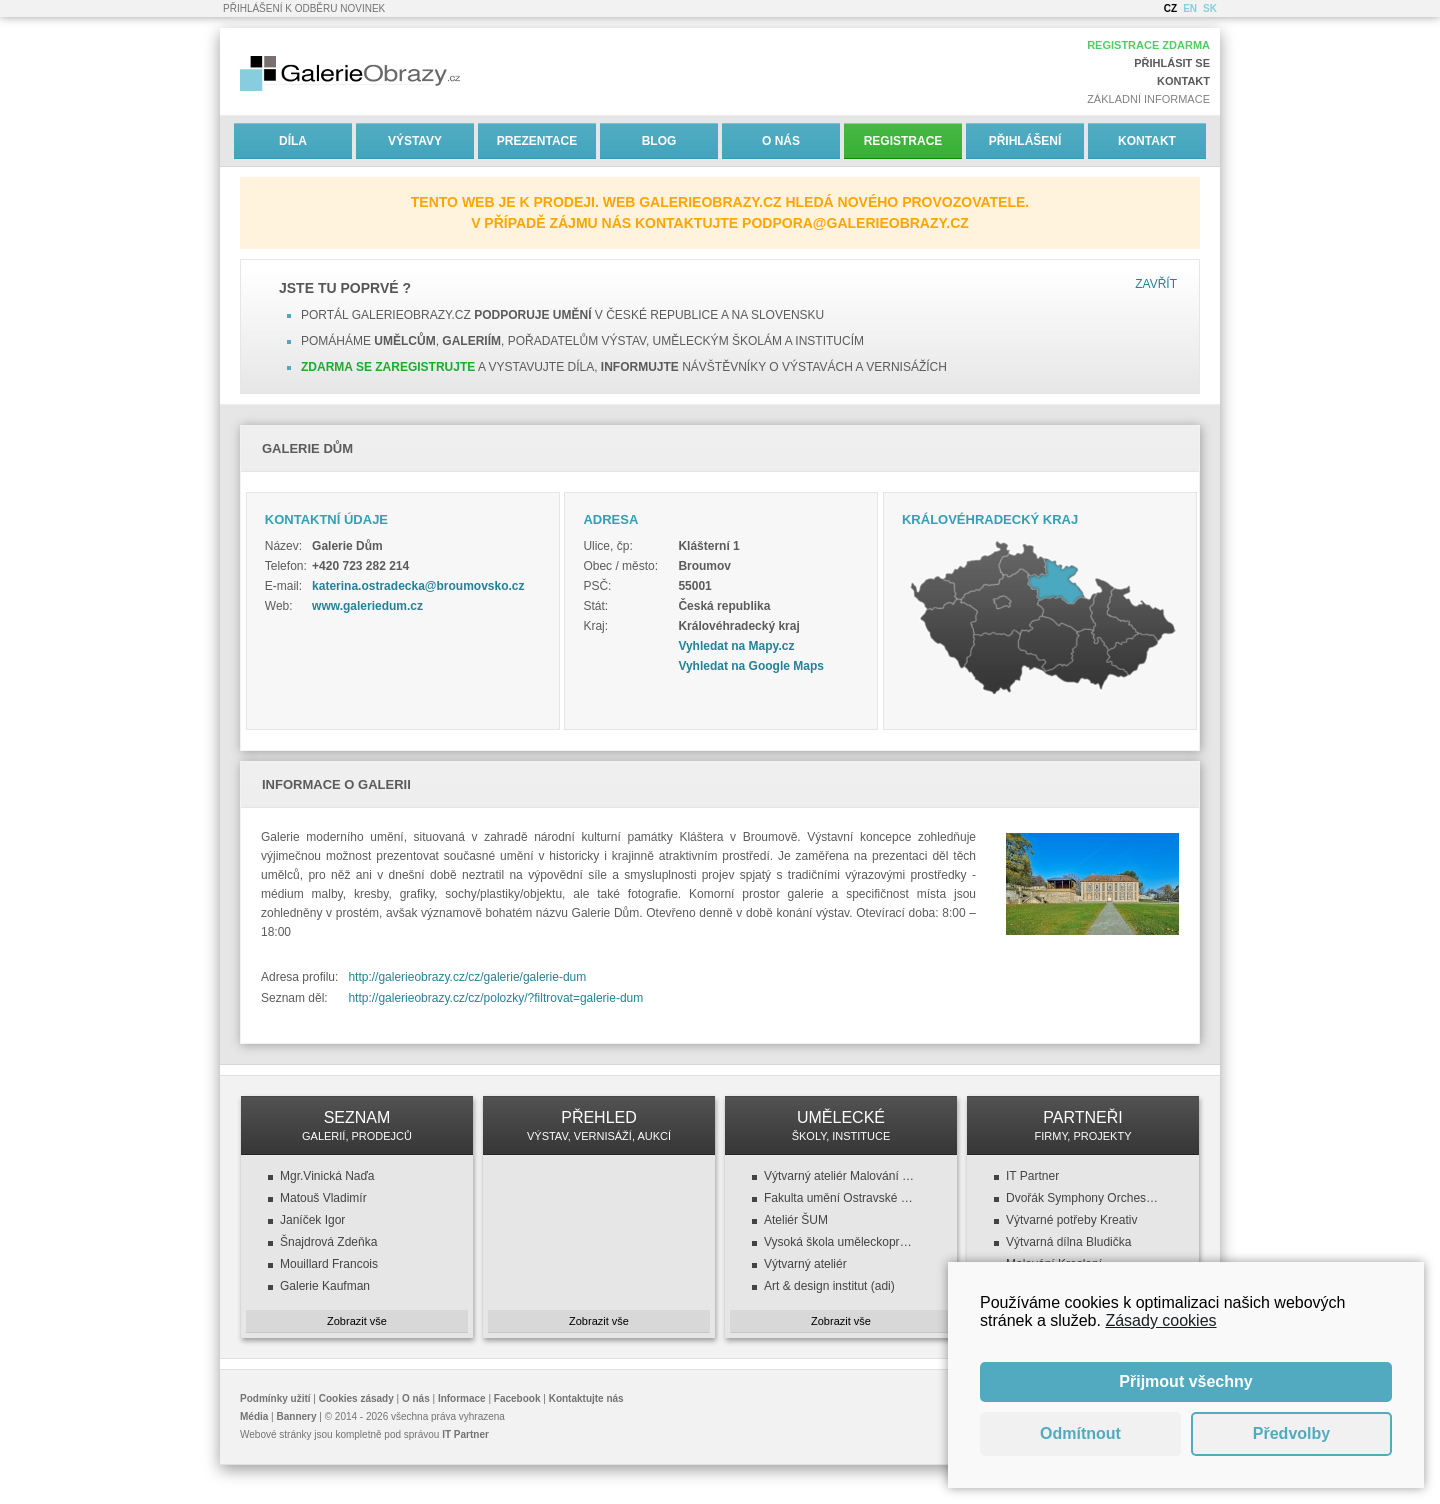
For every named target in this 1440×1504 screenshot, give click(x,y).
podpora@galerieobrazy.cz (855, 223)
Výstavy (415, 141)
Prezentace (537, 141)
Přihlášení (1025, 141)
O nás (781, 141)
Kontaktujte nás (586, 1398)
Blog (659, 141)
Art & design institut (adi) (829, 1286)
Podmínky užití (275, 1398)
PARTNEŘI (1083, 1125)
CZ (1170, 8)
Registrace (903, 141)
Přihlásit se (1172, 63)
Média (254, 1416)
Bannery (297, 1416)
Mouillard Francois (329, 1264)
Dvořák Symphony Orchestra (1083, 1198)
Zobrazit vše (357, 1321)
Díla (293, 141)
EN (1190, 8)
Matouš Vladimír (323, 1198)
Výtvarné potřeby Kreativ (1071, 1220)
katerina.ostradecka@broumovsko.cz (418, 586)
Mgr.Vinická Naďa (327, 1176)
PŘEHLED (599, 1125)
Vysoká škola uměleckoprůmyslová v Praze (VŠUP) (841, 1242)
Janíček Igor (312, 1220)
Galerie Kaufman (325, 1286)
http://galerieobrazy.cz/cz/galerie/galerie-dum (467, 977)
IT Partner (1032, 1176)
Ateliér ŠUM (796, 1220)
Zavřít (1156, 284)
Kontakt (1183, 81)
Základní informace (1148, 99)
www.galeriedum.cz (367, 606)
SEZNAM (357, 1125)
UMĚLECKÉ (841, 1125)
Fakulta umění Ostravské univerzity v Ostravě (841, 1198)
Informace (462, 1398)
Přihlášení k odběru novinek (304, 8)
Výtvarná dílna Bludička (1068, 1242)
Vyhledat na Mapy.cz (736, 646)
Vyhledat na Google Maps (751, 666)
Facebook (517, 1398)
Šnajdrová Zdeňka (328, 1242)
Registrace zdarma (1148, 45)
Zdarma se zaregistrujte (388, 367)
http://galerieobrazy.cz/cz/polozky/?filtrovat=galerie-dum (495, 998)
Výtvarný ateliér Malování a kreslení (841, 1176)
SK (1210, 8)
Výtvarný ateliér (805, 1264)
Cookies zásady (356, 1398)
